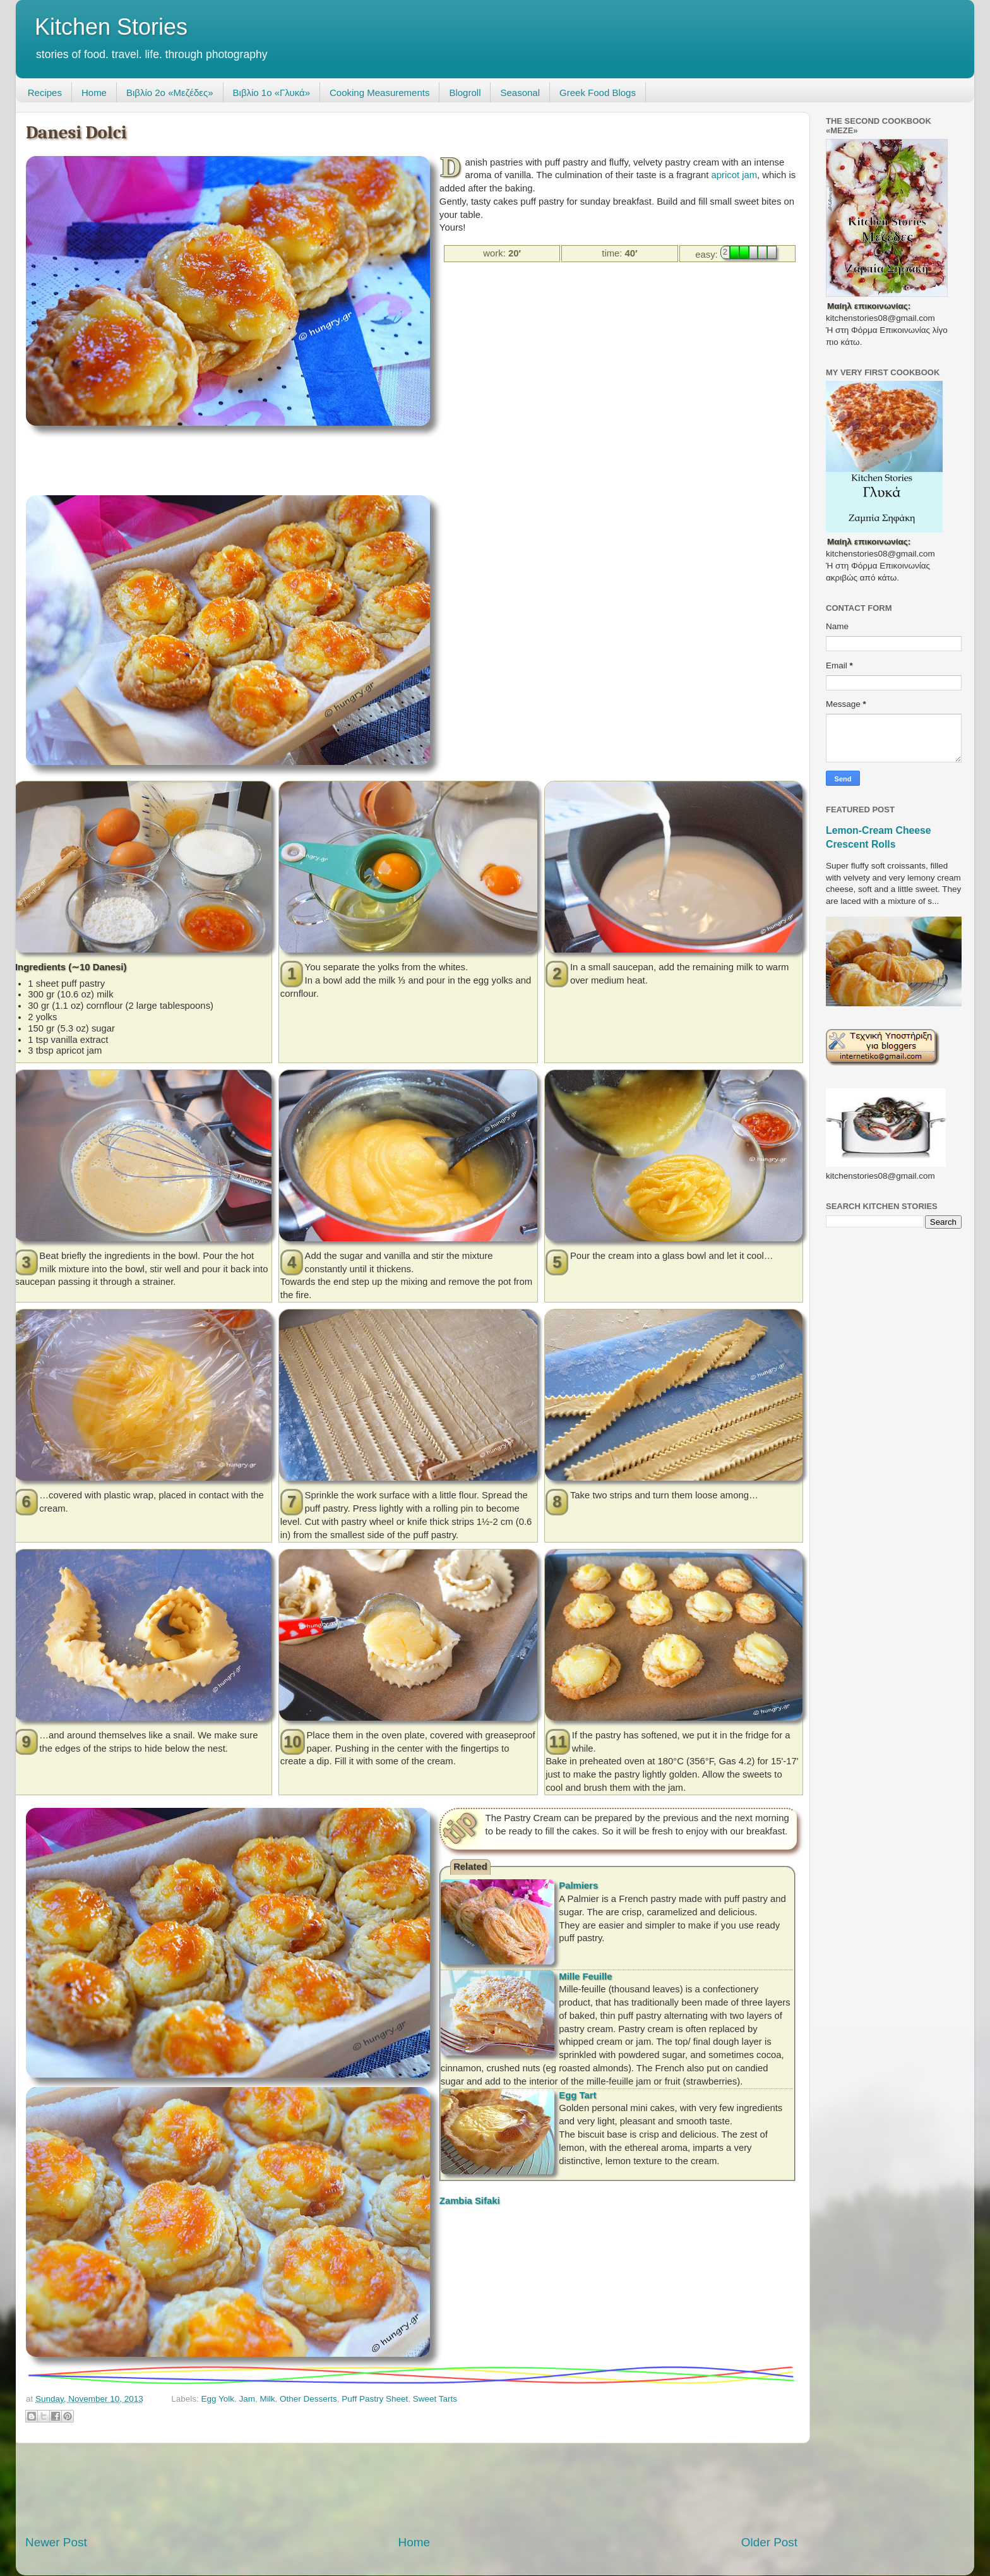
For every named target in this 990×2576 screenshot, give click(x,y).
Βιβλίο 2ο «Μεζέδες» (169, 92)
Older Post (769, 2542)
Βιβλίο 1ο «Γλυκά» (271, 92)
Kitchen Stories (111, 27)
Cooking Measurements (379, 92)
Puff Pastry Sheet (375, 2399)
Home (94, 92)
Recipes (45, 92)
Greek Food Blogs (597, 92)
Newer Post (56, 2542)
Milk (267, 2399)
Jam (247, 2399)
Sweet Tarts (435, 2399)
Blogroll (464, 92)
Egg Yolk (217, 2399)
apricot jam (734, 175)
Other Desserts (308, 2399)
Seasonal (520, 92)
